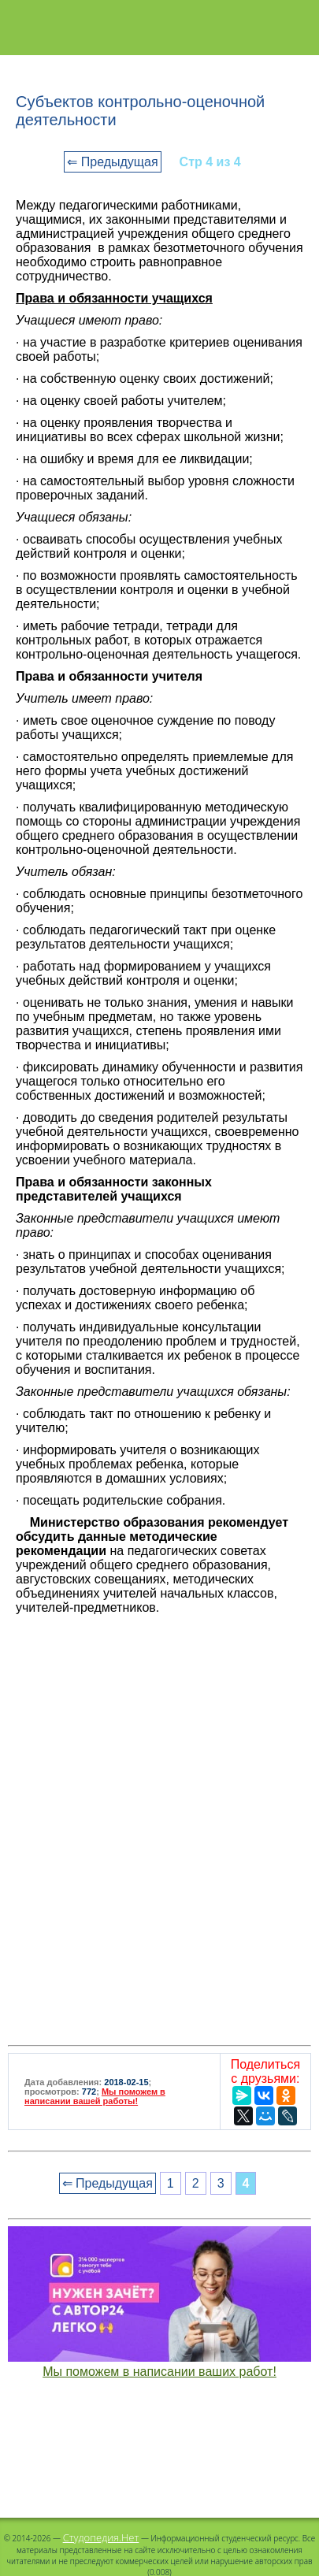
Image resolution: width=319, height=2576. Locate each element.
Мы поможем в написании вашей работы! (94, 2096)
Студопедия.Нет (101, 2537)
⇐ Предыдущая (112, 162)
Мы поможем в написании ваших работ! (159, 2371)
